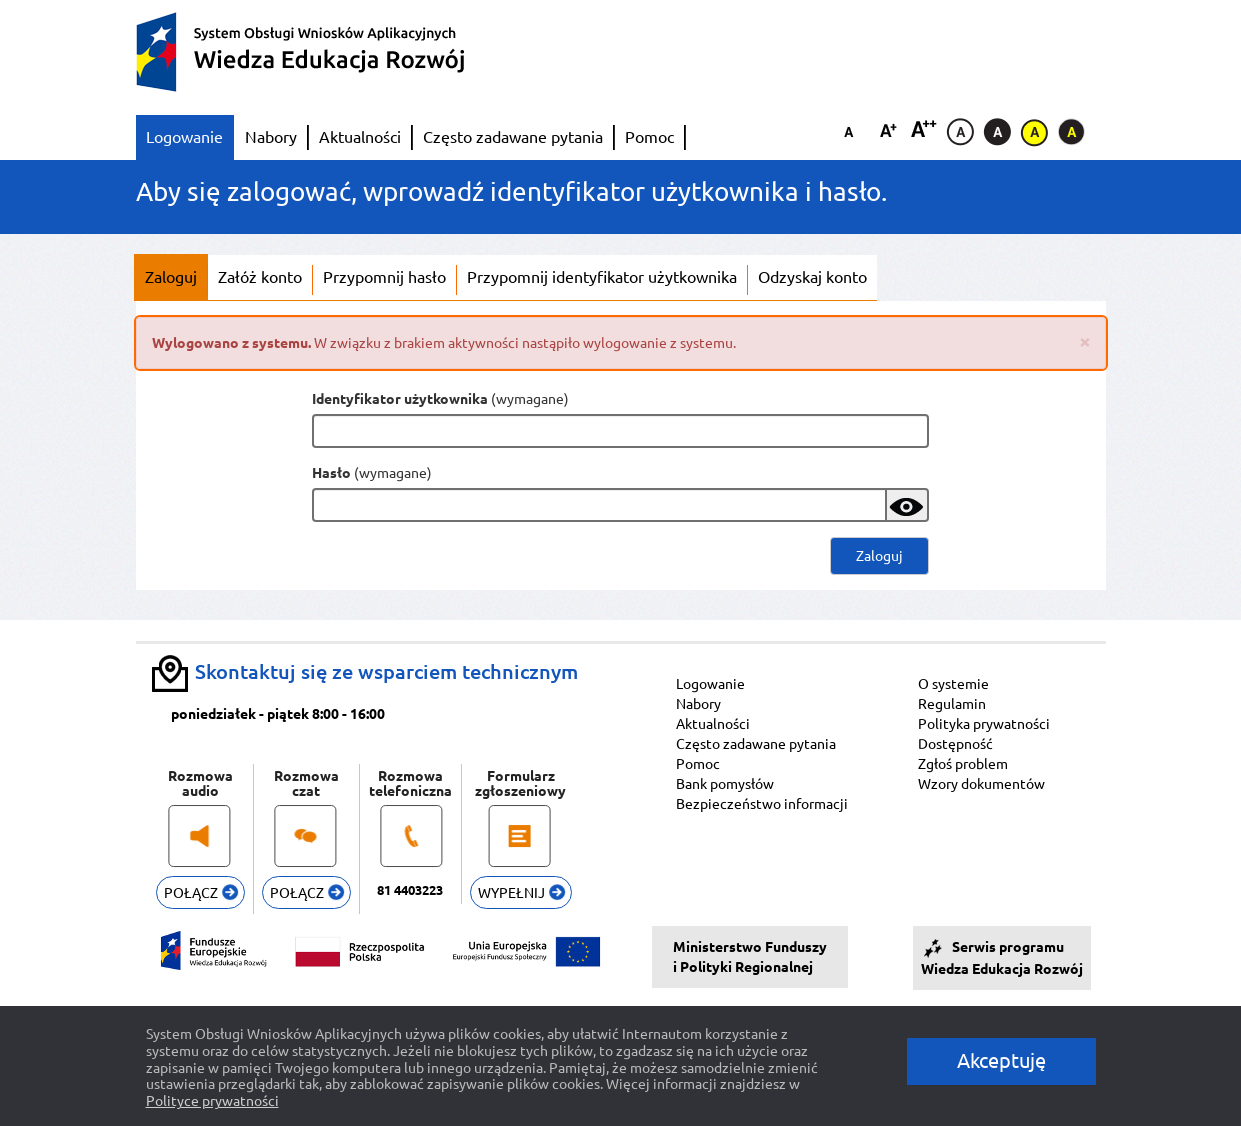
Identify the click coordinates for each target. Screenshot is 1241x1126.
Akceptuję (1001, 1060)
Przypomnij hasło (384, 277)
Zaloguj (171, 277)
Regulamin (952, 704)
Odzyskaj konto (812, 277)
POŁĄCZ (201, 892)
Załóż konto (260, 277)
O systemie (953, 684)
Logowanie (184, 137)
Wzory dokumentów (981, 784)
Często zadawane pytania (513, 137)
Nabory (271, 137)
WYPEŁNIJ (521, 892)
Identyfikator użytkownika (400, 399)
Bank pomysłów (725, 784)
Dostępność (955, 744)
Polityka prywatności (984, 724)
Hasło (331, 473)
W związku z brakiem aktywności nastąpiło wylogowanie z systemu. (621, 341)
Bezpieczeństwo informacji (762, 804)
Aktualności (360, 137)
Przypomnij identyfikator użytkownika (602, 277)
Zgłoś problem (963, 764)
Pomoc (649, 137)
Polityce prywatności (212, 1101)
